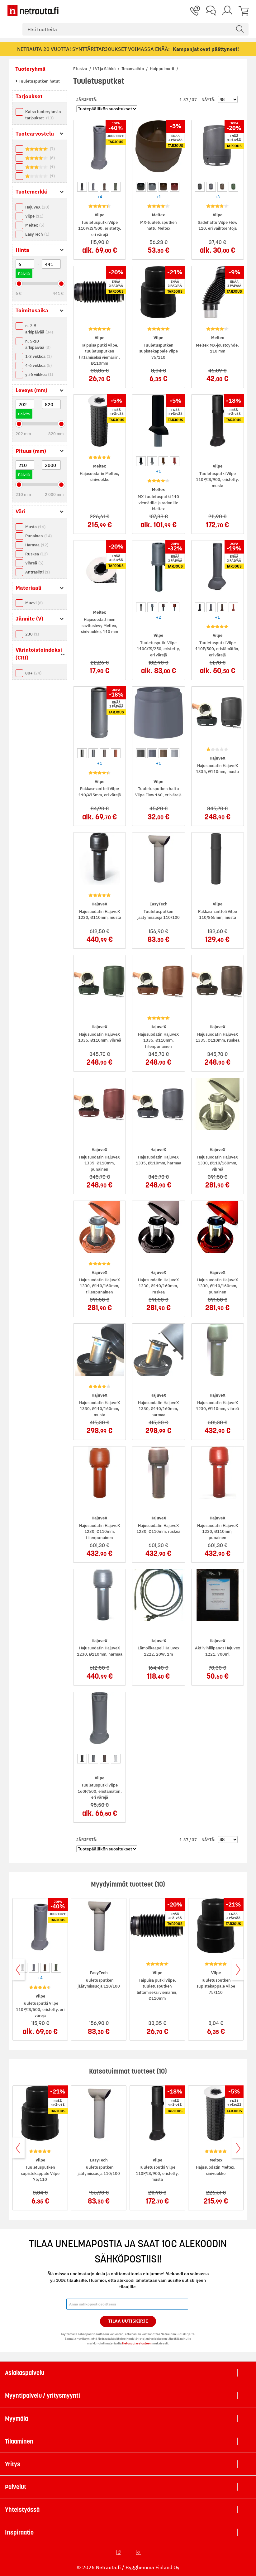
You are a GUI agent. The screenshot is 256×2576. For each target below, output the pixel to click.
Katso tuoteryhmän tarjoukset (43, 115)
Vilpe (34, 216)
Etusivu (80, 68)
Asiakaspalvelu (24, 2373)
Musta (35, 527)
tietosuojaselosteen (137, 2343)
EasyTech (37, 234)
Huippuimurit (162, 68)
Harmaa (36, 545)
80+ (33, 673)
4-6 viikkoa (38, 365)
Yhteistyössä (22, 2510)
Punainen (38, 536)
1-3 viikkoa (38, 356)
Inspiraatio (19, 2532)
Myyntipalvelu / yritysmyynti (42, 2395)
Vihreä (34, 563)
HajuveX (37, 207)
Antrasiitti (37, 572)
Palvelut (15, 2487)
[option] (82, 187)
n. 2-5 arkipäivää (39, 329)
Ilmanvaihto (133, 68)
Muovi (34, 603)
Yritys (12, 2464)
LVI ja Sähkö (104, 68)
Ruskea (36, 554)
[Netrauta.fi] (33, 10)
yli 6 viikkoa (39, 374)
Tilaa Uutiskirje (128, 2321)
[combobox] (135, 29)
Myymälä (16, 2419)
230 (32, 634)
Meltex (34, 225)
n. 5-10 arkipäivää (37, 344)
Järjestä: (86, 99)
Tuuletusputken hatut (39, 81)
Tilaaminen (19, 2441)
